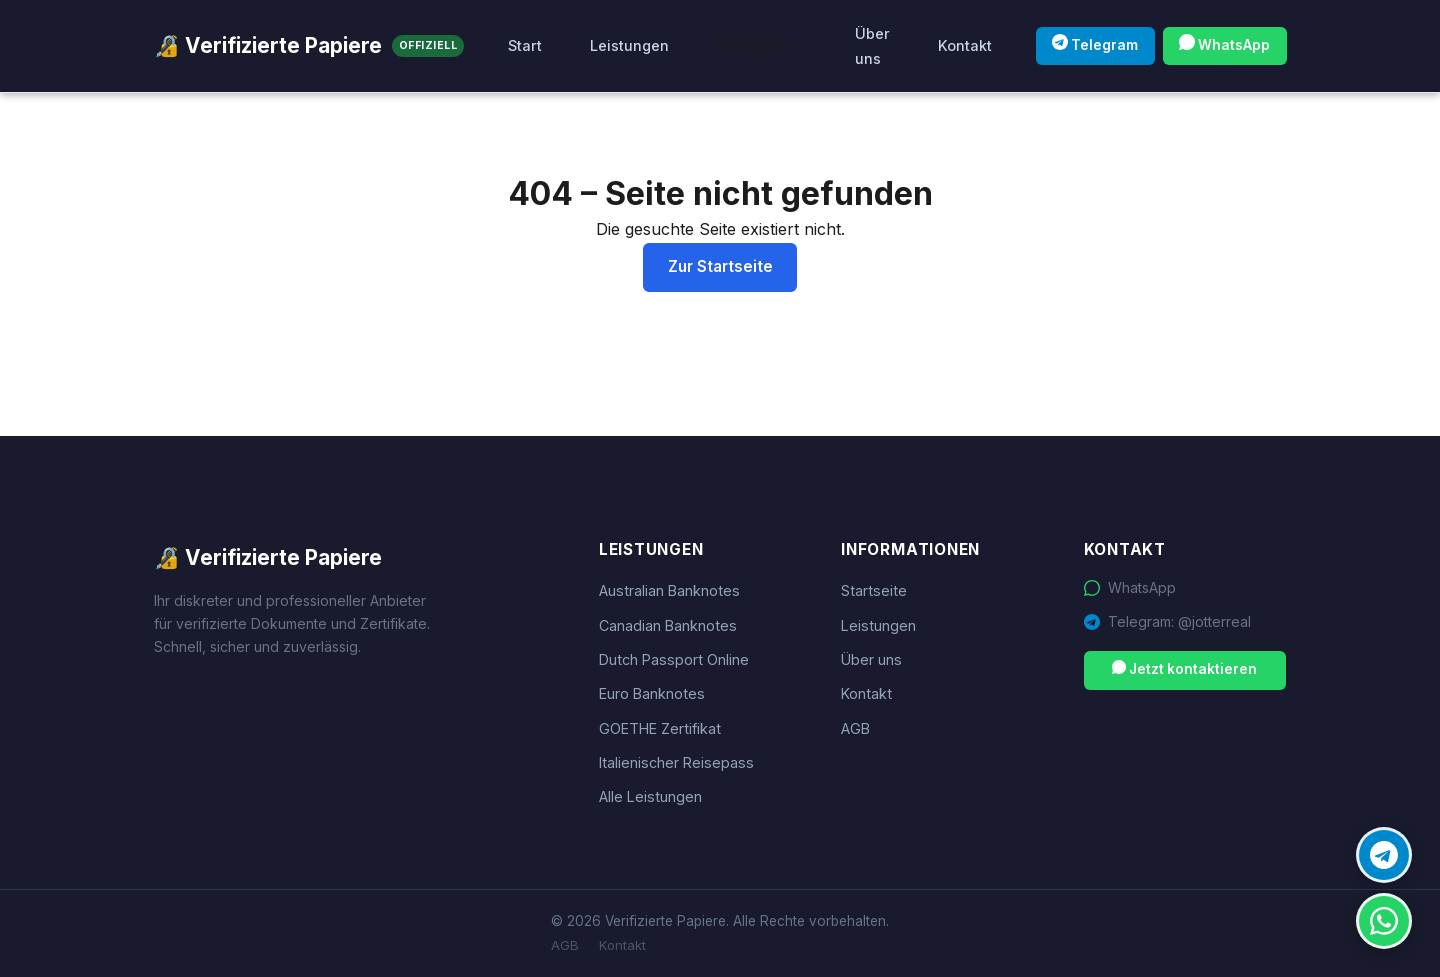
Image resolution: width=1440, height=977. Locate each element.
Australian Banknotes (669, 590)
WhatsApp (1224, 43)
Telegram (1095, 43)
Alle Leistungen (650, 796)
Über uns (872, 46)
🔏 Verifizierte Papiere (309, 45)
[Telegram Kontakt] (1384, 855)
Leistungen (629, 45)
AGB (855, 728)
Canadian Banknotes (668, 625)
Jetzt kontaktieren (1184, 668)
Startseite (874, 590)
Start (525, 45)
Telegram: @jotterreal (1179, 621)
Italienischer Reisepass (676, 762)
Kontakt (965, 45)
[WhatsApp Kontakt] (1384, 921)
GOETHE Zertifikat (660, 728)
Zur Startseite (720, 266)
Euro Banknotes (652, 693)
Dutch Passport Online (674, 659)
